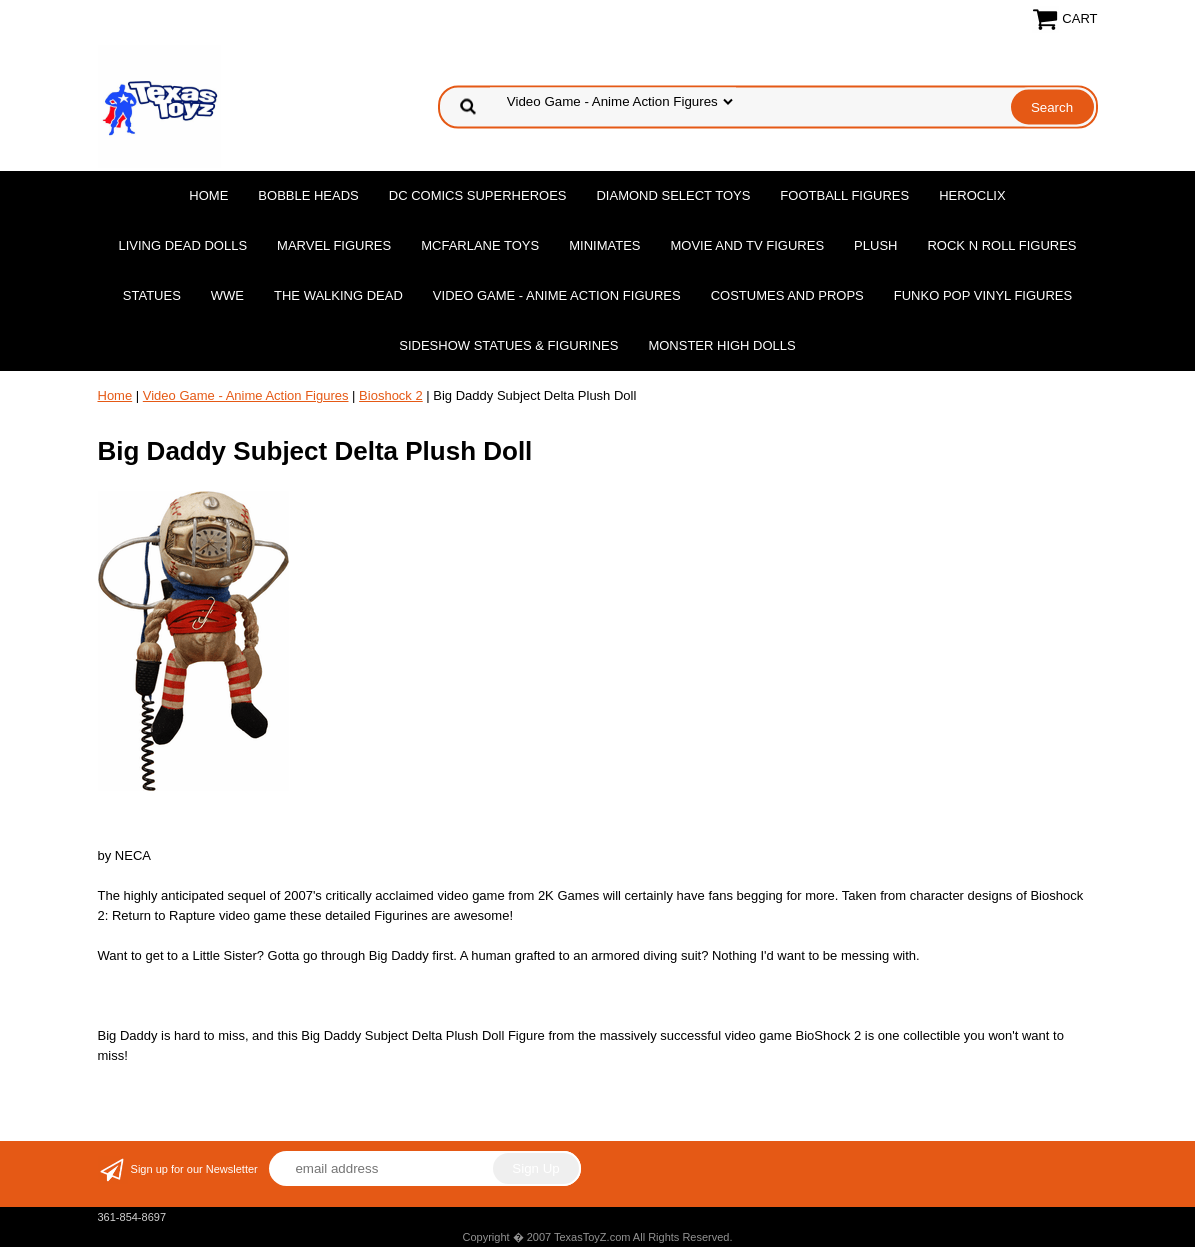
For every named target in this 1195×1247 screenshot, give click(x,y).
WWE (227, 295)
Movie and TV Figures (747, 245)
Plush (875, 245)
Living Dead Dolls (182, 245)
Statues (152, 295)
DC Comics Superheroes (478, 195)
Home (208, 195)
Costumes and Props (787, 295)
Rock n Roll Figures (1001, 245)
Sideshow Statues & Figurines (508, 345)
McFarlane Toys (480, 245)
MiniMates (604, 245)
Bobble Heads (308, 195)
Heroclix (972, 195)
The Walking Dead (338, 295)
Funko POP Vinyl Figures (983, 295)
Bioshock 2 (391, 395)
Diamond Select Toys (673, 195)
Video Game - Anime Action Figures (557, 295)
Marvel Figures (334, 245)
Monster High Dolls (721, 345)
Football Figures (844, 195)
